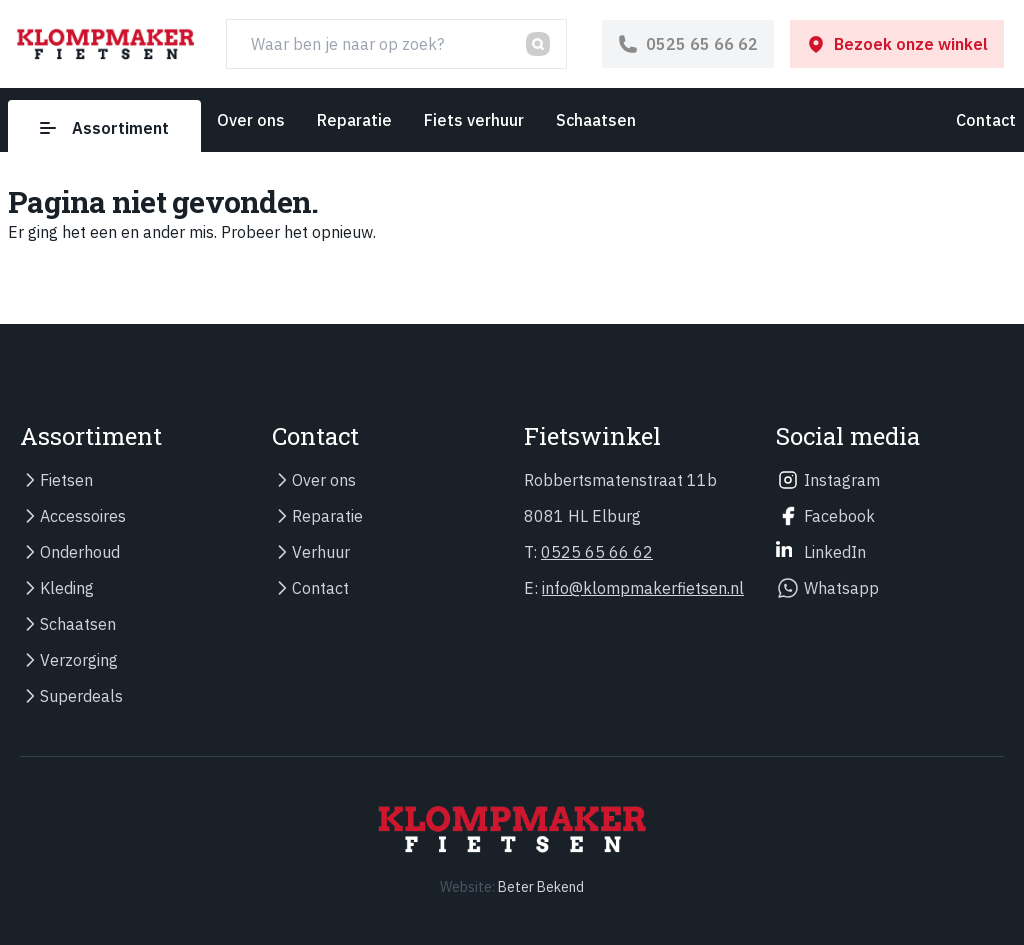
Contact (986, 120)
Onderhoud (80, 552)
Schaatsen (596, 120)
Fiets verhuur (474, 120)
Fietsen (66, 480)
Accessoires (83, 516)
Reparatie (354, 120)
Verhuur (321, 552)
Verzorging (79, 660)
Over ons (251, 120)
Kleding (67, 588)
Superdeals (81, 696)
